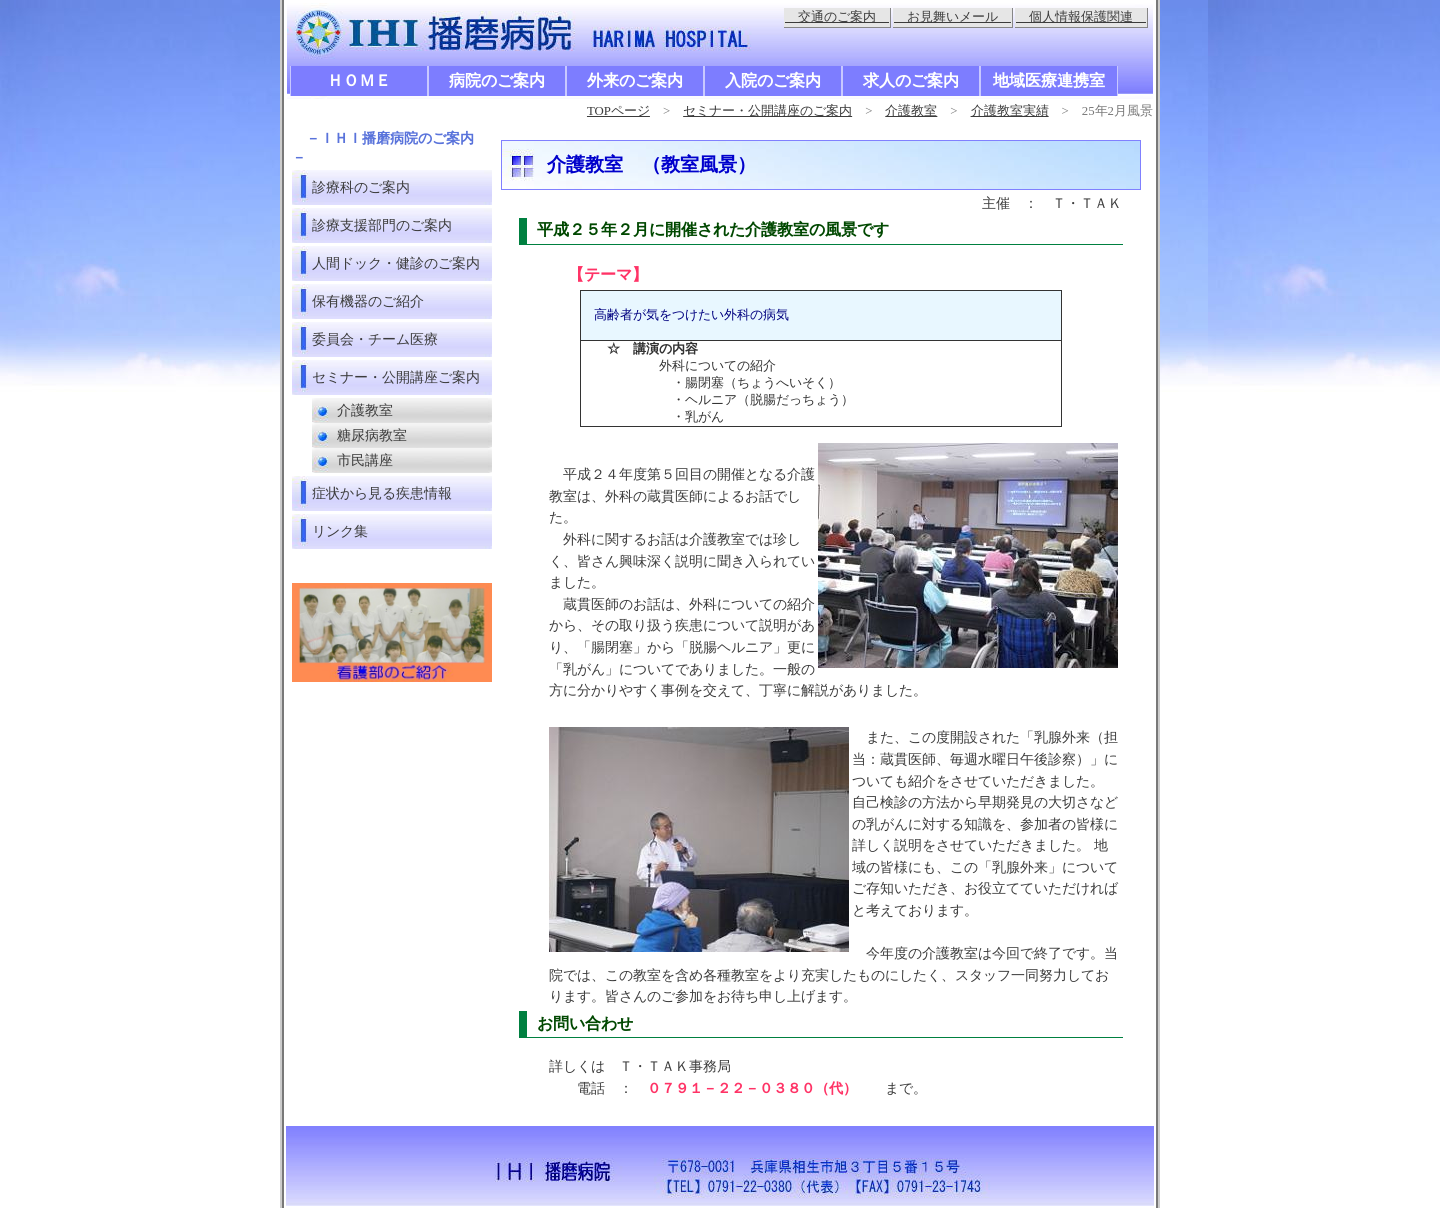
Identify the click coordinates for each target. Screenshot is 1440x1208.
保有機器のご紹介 (368, 301)
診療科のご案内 (361, 187)
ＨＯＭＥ (359, 80)
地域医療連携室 (1049, 80)
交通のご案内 (837, 17)
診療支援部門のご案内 (382, 225)
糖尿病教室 (372, 435)
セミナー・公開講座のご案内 (767, 111)
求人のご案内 (911, 80)
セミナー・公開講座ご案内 (396, 377)
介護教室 (911, 111)
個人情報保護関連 (1081, 17)
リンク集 (340, 531)
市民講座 (365, 460)
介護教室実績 (1010, 111)
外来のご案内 (635, 80)
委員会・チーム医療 (375, 339)
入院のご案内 (773, 80)
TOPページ (618, 111)
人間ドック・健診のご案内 (396, 263)
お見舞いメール (952, 17)
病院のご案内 (497, 80)
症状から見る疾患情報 (382, 493)
